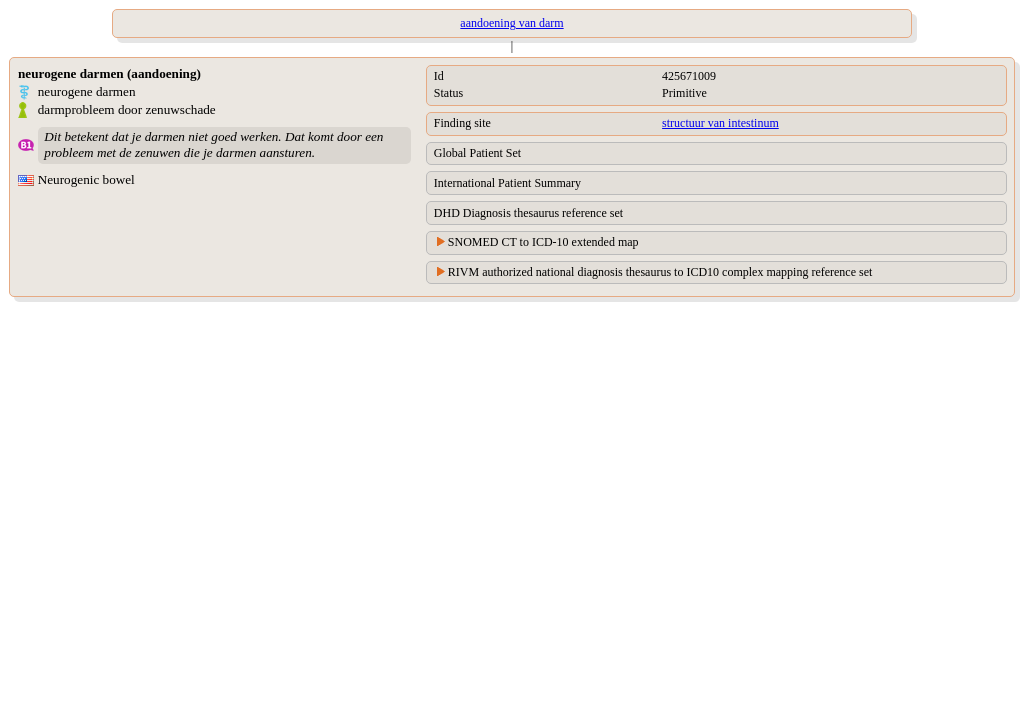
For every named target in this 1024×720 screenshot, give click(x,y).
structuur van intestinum (720, 123)
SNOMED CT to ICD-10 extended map (543, 242)
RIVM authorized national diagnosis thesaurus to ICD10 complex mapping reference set (660, 272)
